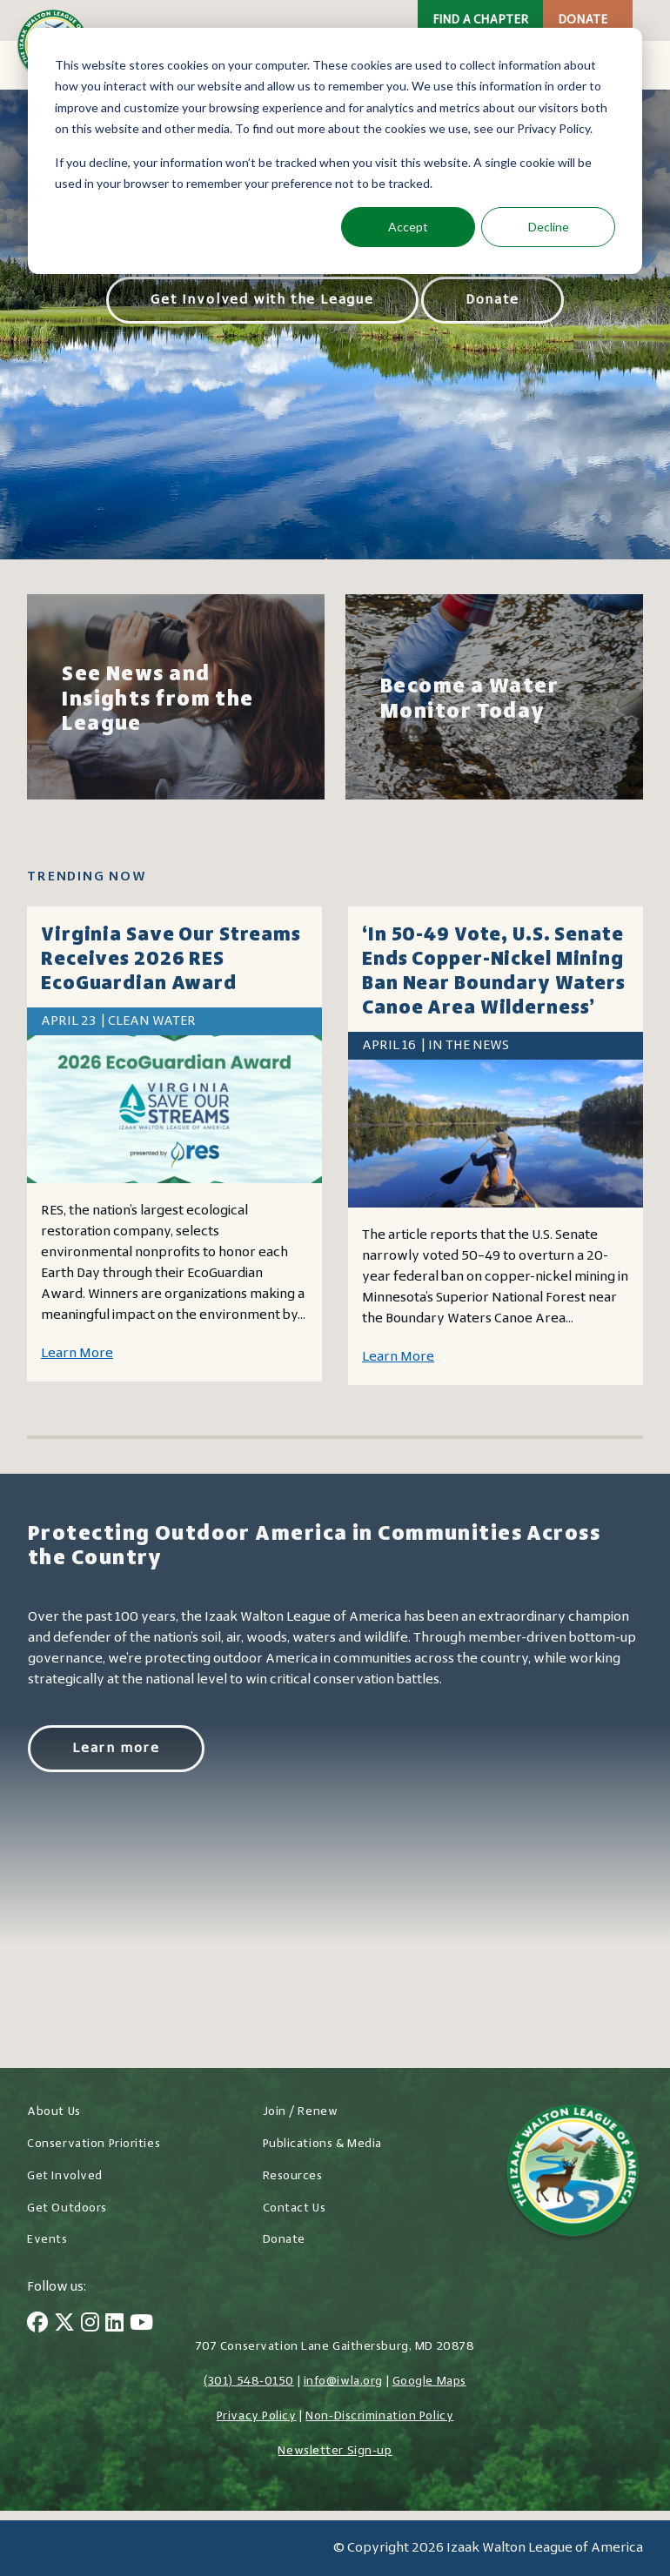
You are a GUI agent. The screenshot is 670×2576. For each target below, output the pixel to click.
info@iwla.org (343, 2381)
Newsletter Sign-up (335, 2451)
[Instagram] (90, 2324)
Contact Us (294, 2208)
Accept (408, 226)
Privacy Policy (257, 2416)
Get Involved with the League (262, 300)
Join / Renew (300, 2111)
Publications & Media (322, 2144)
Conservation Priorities (93, 2144)
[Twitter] (64, 2324)
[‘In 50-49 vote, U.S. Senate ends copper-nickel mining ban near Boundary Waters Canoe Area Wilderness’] (495, 1134)
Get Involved (65, 2176)
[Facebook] (37, 2324)
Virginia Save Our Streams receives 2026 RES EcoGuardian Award (171, 960)
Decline (548, 226)
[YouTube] (141, 2324)
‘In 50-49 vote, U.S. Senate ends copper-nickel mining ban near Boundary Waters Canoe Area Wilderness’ (494, 972)
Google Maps (429, 2381)
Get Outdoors (67, 2208)
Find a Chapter (480, 20)
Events (47, 2239)
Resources (293, 2176)
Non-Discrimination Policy (379, 2416)
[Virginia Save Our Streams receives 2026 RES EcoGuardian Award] (174, 1109)
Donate (582, 20)
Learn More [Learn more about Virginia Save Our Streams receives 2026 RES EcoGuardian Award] (77, 1354)
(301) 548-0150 (249, 2381)
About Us (53, 2111)
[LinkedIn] (114, 2324)
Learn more (116, 1749)
